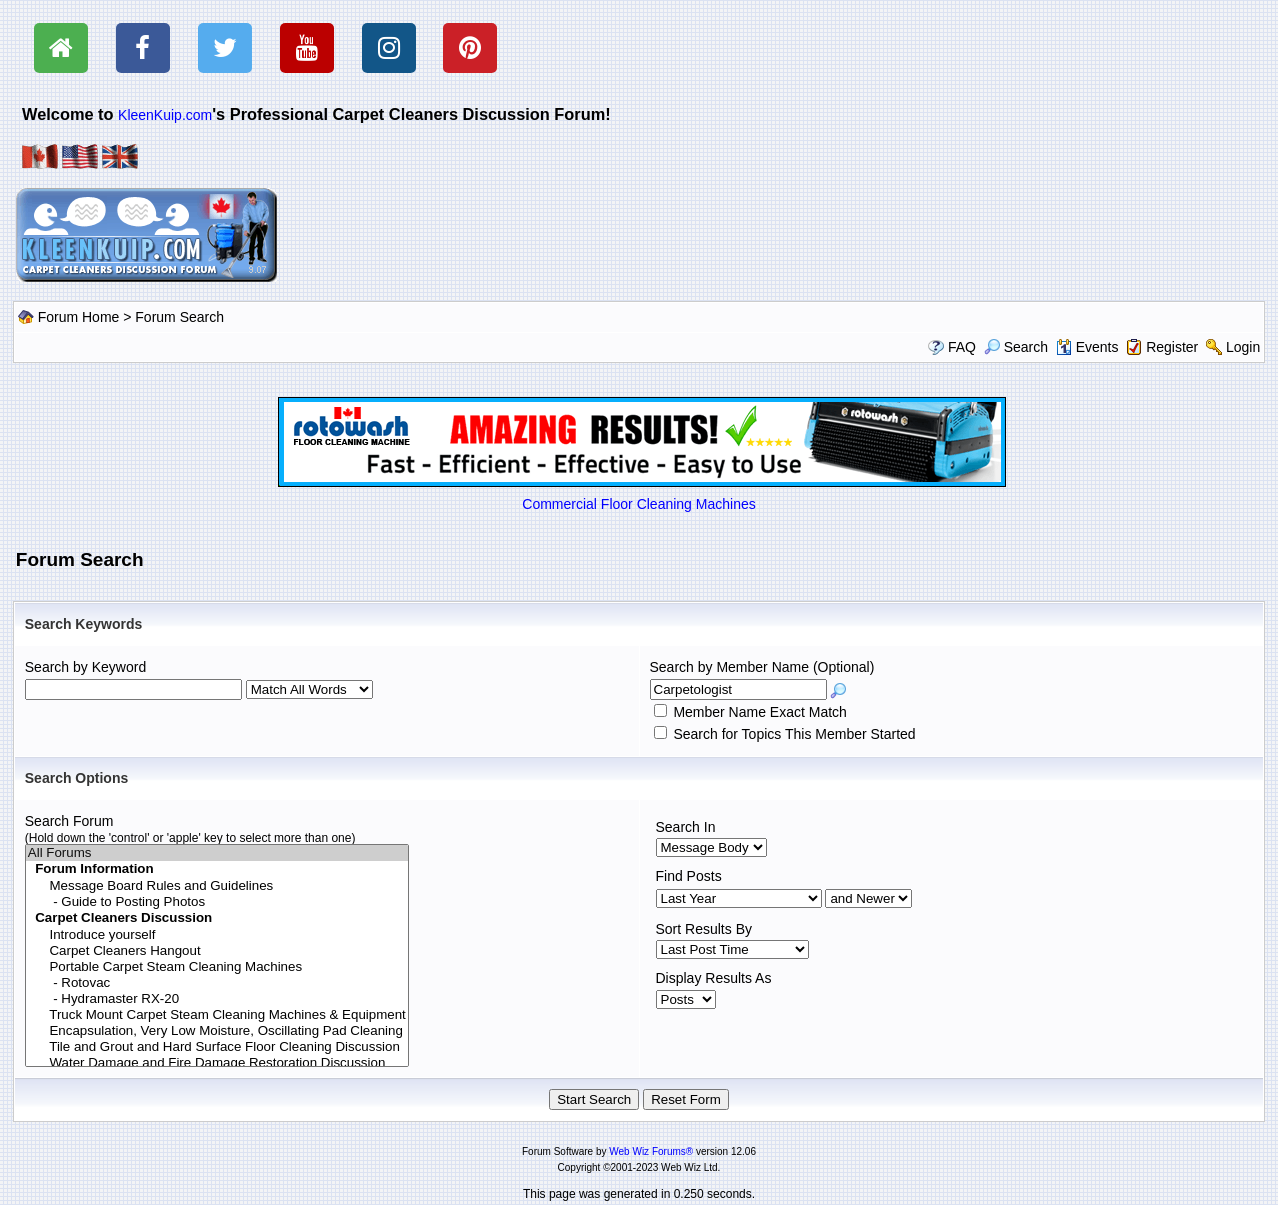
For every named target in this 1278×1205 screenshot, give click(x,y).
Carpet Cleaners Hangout (217, 951)
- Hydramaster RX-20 (217, 999)
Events (1087, 347)
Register (1172, 347)
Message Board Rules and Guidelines (217, 886)
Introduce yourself (217, 935)
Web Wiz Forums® (651, 1151)
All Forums (217, 853)
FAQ (962, 347)
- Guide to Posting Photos (217, 902)
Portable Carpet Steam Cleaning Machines (217, 967)
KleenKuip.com (165, 115)
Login (1243, 347)
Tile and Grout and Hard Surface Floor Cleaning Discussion (217, 1047)
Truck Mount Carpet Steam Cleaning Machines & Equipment (217, 1015)
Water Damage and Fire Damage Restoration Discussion (217, 1063)
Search (1016, 347)
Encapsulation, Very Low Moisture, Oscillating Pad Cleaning (217, 1031)
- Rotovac (217, 983)
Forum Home (79, 317)
